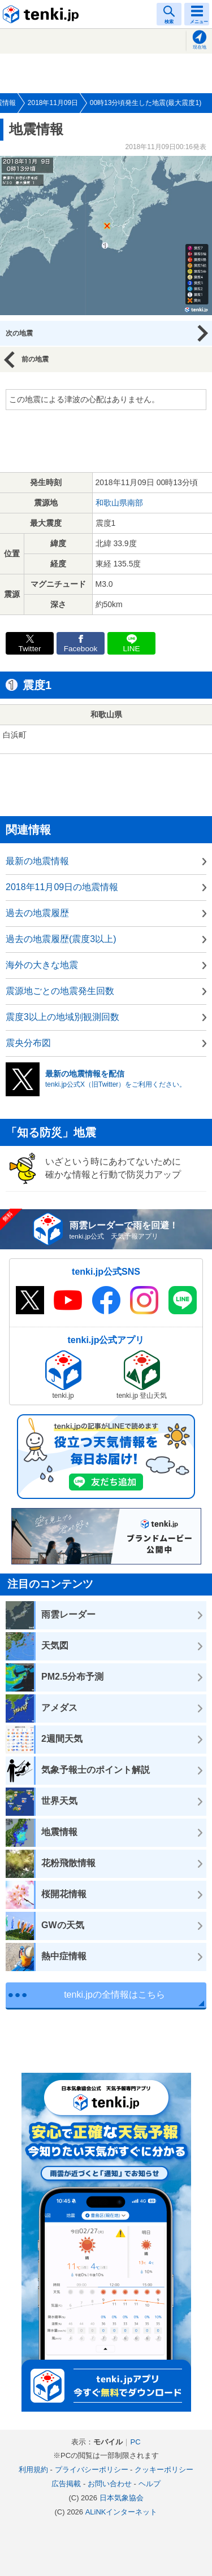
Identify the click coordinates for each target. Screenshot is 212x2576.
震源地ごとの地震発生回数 (60, 991)
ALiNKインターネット (121, 2512)
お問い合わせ (110, 2483)
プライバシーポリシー (91, 2469)
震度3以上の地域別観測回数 (62, 1017)
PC (135, 2442)
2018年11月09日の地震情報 (62, 887)
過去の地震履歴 (37, 913)
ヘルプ (150, 2483)
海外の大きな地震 (42, 965)
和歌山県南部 (119, 502)
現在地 (199, 47)
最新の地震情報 (37, 861)
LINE (131, 648)
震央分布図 (28, 1043)
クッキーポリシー (164, 2469)
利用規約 (33, 2469)
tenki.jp (42, 14)
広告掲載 (66, 2483)
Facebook (81, 648)
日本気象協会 (121, 2498)
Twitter (29, 648)
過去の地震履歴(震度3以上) (61, 939)
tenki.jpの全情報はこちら (114, 1994)
